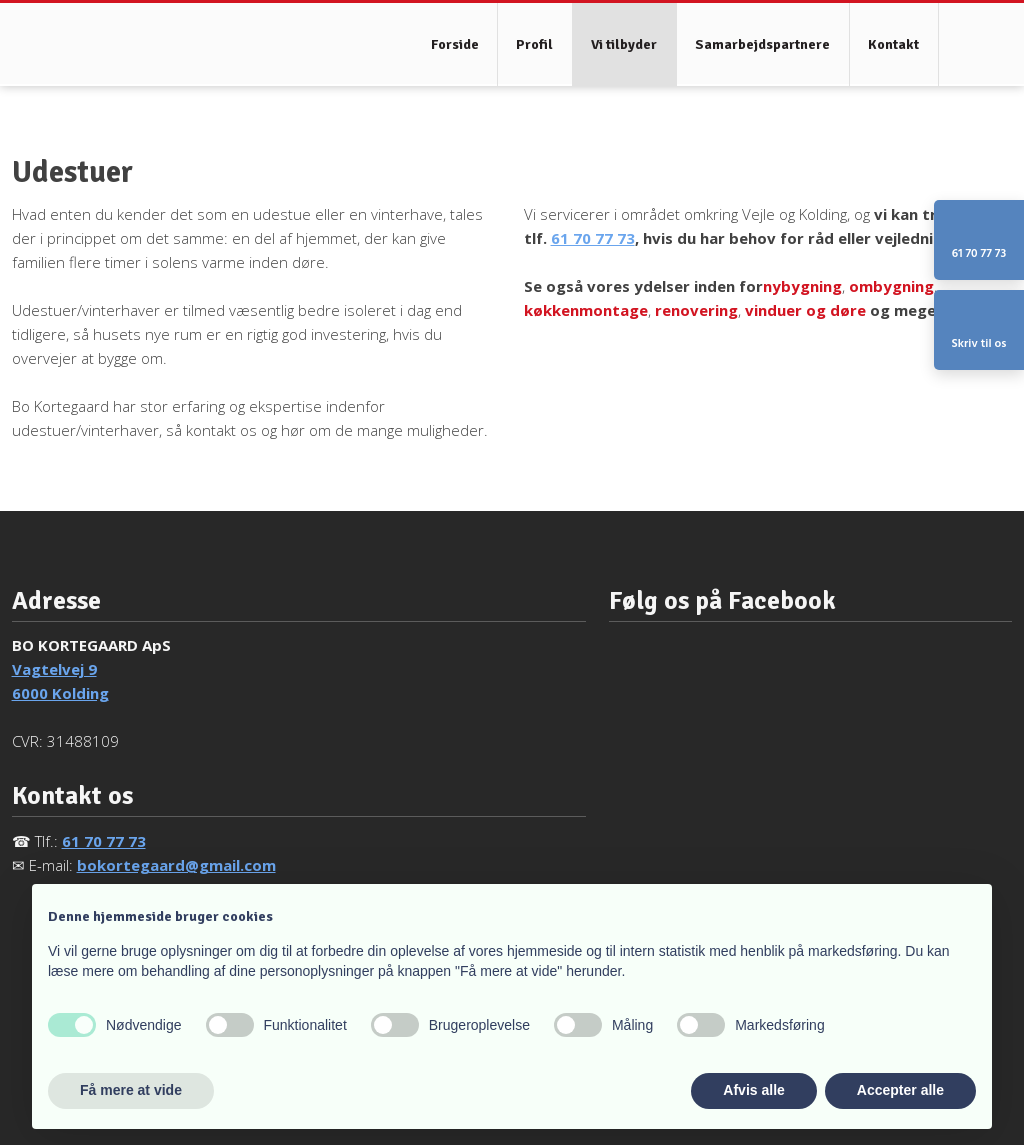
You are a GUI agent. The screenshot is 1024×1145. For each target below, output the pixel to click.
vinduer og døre (805, 310)
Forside (455, 44)
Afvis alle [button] (753, 1090)
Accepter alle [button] (900, 1090)
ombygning (891, 286)
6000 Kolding (60, 693)
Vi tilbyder (624, 44)
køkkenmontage (586, 310)
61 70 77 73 (593, 238)
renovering (696, 310)
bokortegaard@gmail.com (176, 865)
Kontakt (893, 44)
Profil (534, 44)
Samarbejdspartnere (762, 44)
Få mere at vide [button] (131, 1090)
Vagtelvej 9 (54, 669)
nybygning (802, 286)
